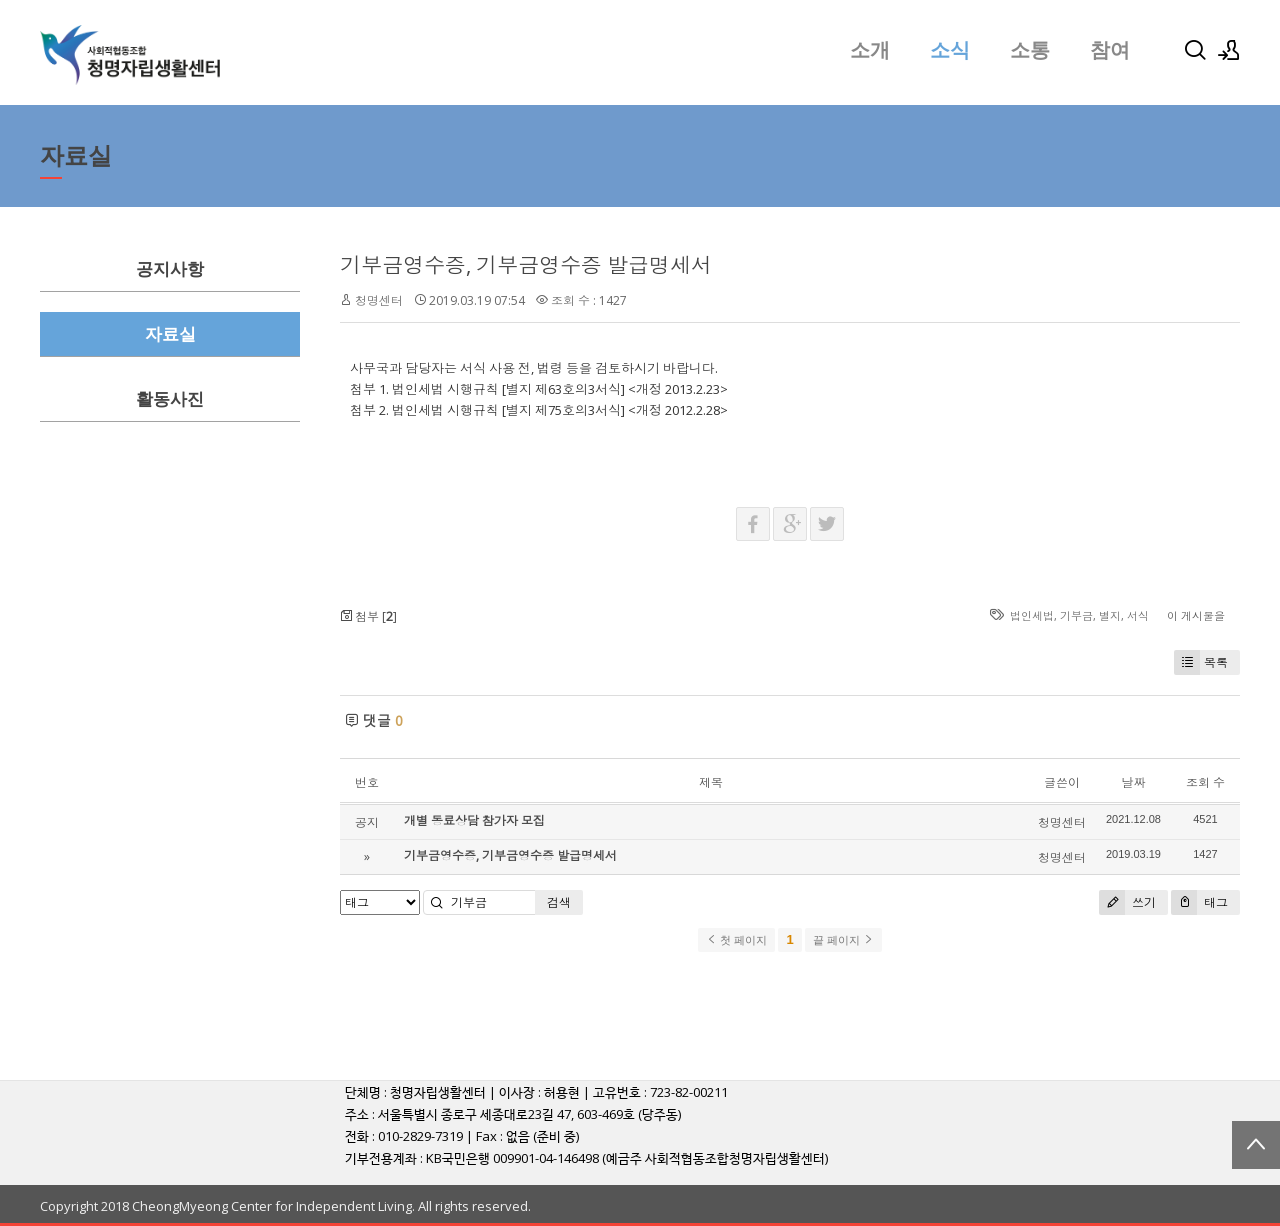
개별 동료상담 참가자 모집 (474, 820)
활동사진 (170, 399)
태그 (1199, 902)
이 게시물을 (1196, 615)
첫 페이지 (736, 940)
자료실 (170, 334)
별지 (1110, 615)
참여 (1110, 50)
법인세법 (1032, 615)
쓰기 (1127, 902)
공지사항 (170, 269)
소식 (950, 50)
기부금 (1076, 615)
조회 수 (1205, 782)
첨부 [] (368, 616)
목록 (1201, 662)
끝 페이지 (843, 940)
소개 (870, 50)
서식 (1138, 615)
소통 (1030, 50)
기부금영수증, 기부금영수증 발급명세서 (526, 265)
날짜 (1133, 782)
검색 (559, 902)
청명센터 (379, 300)
